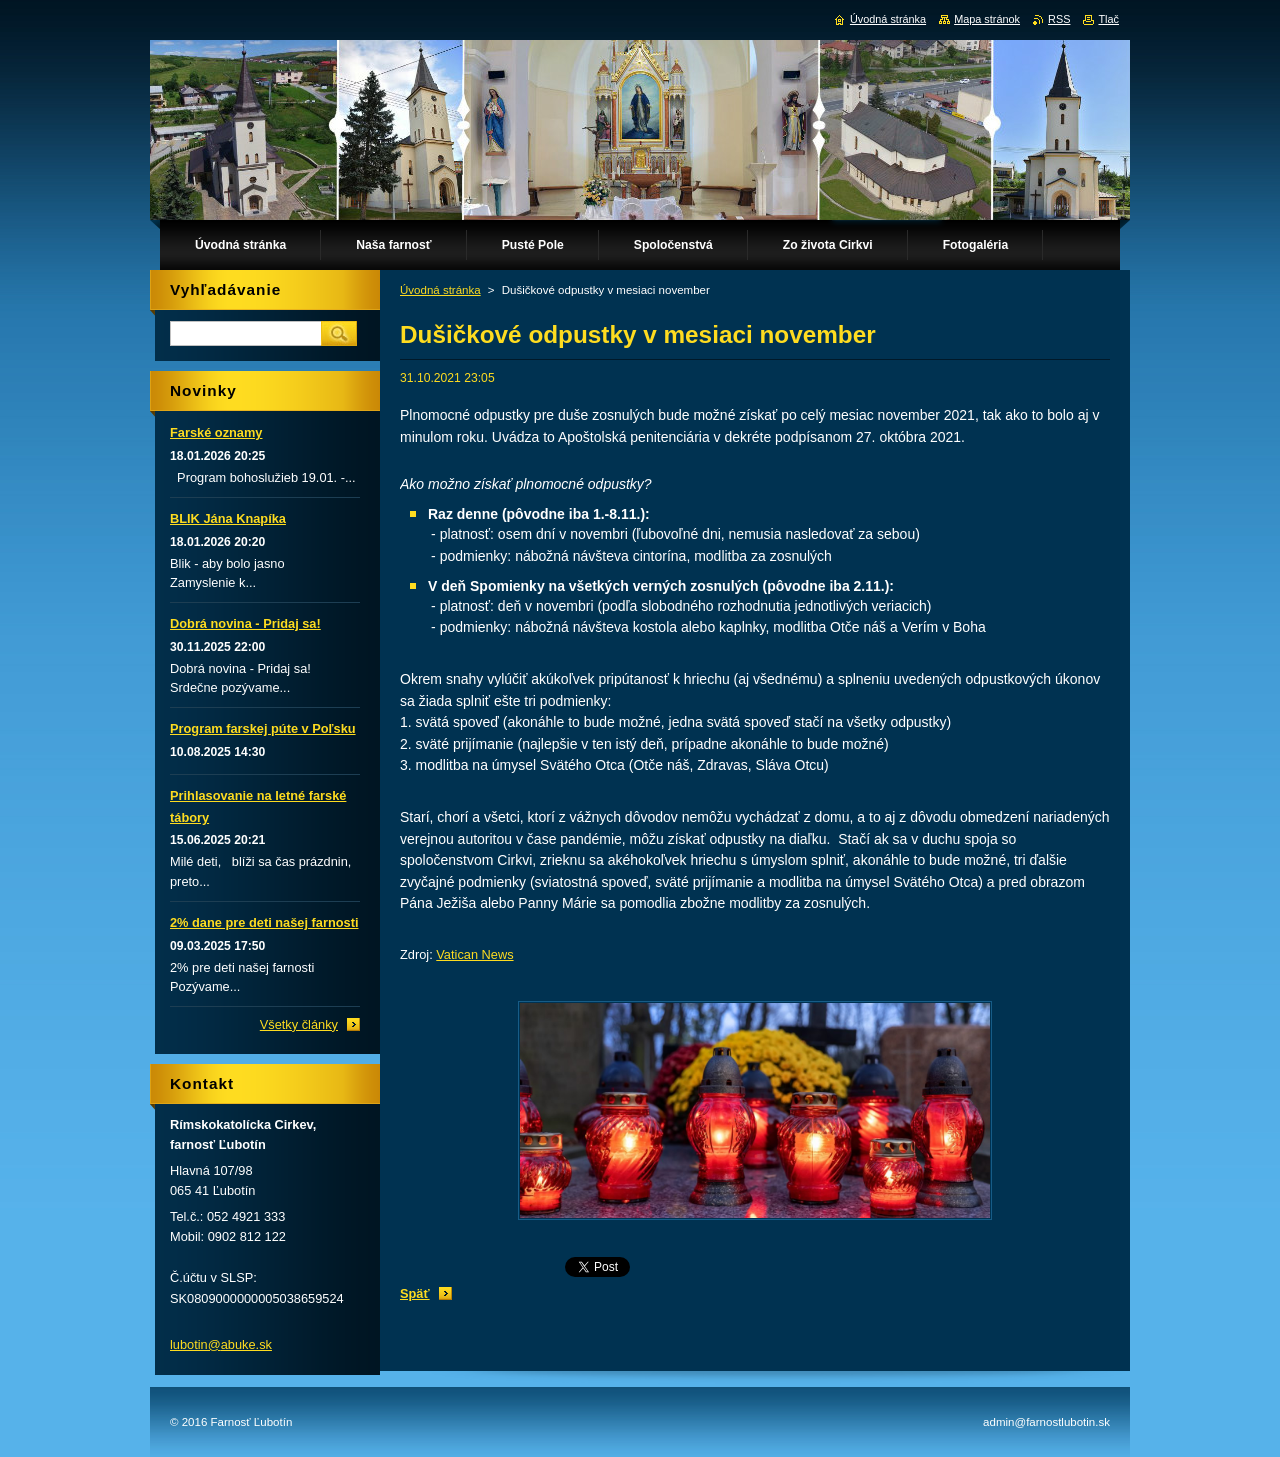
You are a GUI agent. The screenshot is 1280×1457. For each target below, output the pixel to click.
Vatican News (474, 954)
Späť (415, 1293)
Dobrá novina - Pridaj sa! (245, 623)
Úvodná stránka (440, 290)
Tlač (1108, 19)
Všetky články (299, 1024)
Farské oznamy (216, 432)
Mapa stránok (987, 19)
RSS (1059, 19)
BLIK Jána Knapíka (228, 518)
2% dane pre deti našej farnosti (264, 922)
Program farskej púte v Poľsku (263, 728)
